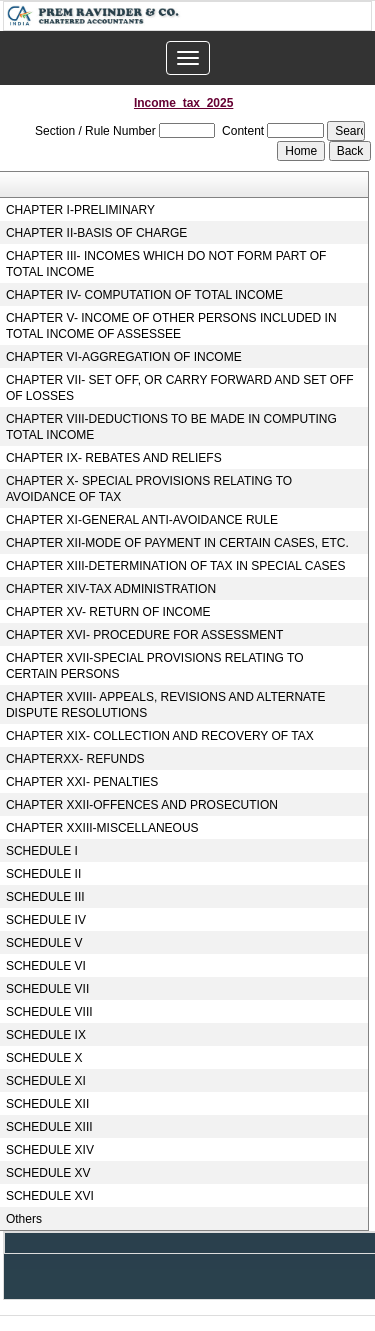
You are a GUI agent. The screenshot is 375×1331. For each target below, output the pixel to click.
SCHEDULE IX (46, 1035)
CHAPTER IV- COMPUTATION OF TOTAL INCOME (144, 295)
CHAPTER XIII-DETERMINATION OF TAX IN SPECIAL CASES (176, 566)
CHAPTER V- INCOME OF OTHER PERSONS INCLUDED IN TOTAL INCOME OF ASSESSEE (171, 326)
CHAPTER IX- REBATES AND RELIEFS (114, 458)
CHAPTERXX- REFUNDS (75, 759)
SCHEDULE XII (47, 1104)
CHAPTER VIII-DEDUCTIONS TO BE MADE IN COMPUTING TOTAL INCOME (171, 427)
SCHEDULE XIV (50, 1150)
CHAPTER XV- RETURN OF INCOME (108, 612)
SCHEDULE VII (47, 989)
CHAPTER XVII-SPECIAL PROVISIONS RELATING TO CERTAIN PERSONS (155, 666)
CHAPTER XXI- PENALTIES (82, 782)
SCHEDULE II (43, 874)
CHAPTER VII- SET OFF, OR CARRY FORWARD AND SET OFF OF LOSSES (180, 388)
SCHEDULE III (45, 897)
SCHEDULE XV (48, 1173)
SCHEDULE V (44, 943)
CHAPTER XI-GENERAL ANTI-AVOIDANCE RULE (142, 520)
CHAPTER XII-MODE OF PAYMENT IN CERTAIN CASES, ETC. (177, 543)
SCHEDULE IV (46, 920)
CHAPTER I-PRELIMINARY (80, 210)
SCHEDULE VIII (49, 1012)
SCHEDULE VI (46, 966)
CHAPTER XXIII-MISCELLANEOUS (102, 828)
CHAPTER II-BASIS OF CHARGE (96, 233)
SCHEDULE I (42, 851)
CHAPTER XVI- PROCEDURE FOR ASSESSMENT (144, 635)
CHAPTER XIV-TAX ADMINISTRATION (111, 589)
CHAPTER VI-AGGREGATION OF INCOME (124, 357)
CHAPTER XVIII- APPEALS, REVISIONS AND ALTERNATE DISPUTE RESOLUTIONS (166, 705)
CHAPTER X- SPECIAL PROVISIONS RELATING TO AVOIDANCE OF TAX (149, 489)
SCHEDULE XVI (50, 1196)
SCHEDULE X (44, 1058)
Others (24, 1219)
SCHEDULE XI (46, 1081)
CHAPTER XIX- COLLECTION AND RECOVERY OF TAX (160, 736)
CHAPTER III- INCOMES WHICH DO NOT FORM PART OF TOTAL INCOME (166, 264)
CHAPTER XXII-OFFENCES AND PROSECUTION (142, 805)
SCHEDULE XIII (49, 1127)
